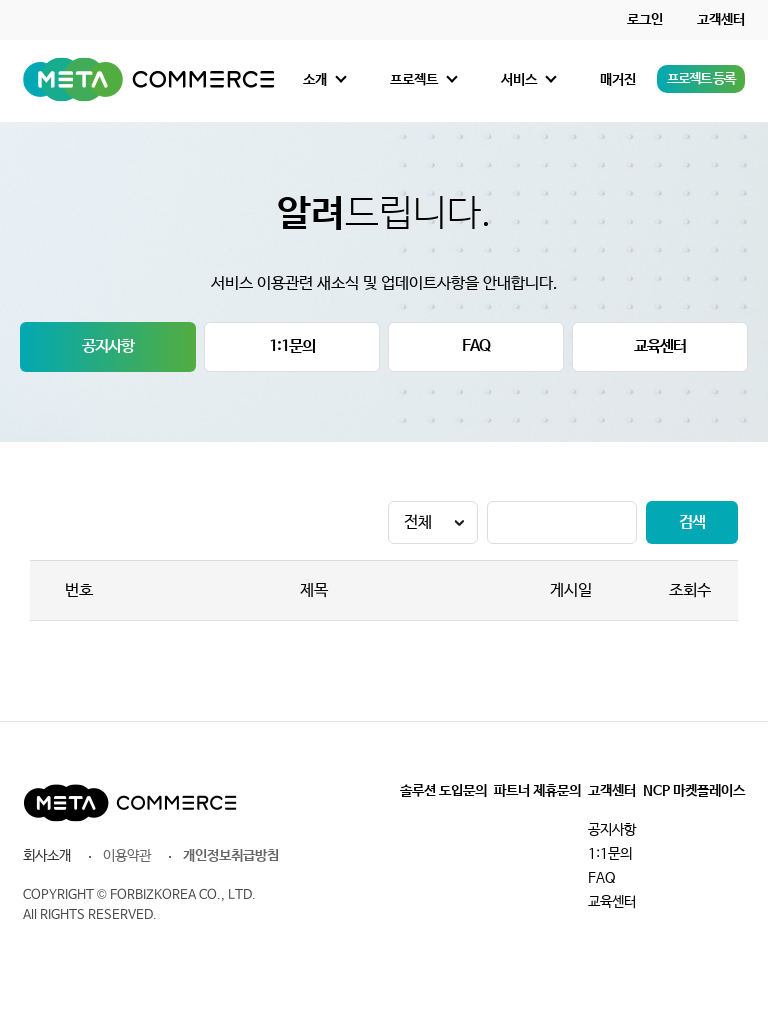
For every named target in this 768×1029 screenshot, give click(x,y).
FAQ (476, 346)
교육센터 (660, 346)
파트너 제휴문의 (537, 791)
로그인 (645, 20)
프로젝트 (414, 80)
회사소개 (47, 856)
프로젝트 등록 (701, 79)
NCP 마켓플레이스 (694, 791)
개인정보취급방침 (231, 856)
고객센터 (721, 20)
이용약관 (127, 856)
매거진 (618, 80)
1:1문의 (292, 346)
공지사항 (108, 346)
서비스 (519, 80)
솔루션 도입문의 (443, 791)
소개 (315, 80)
